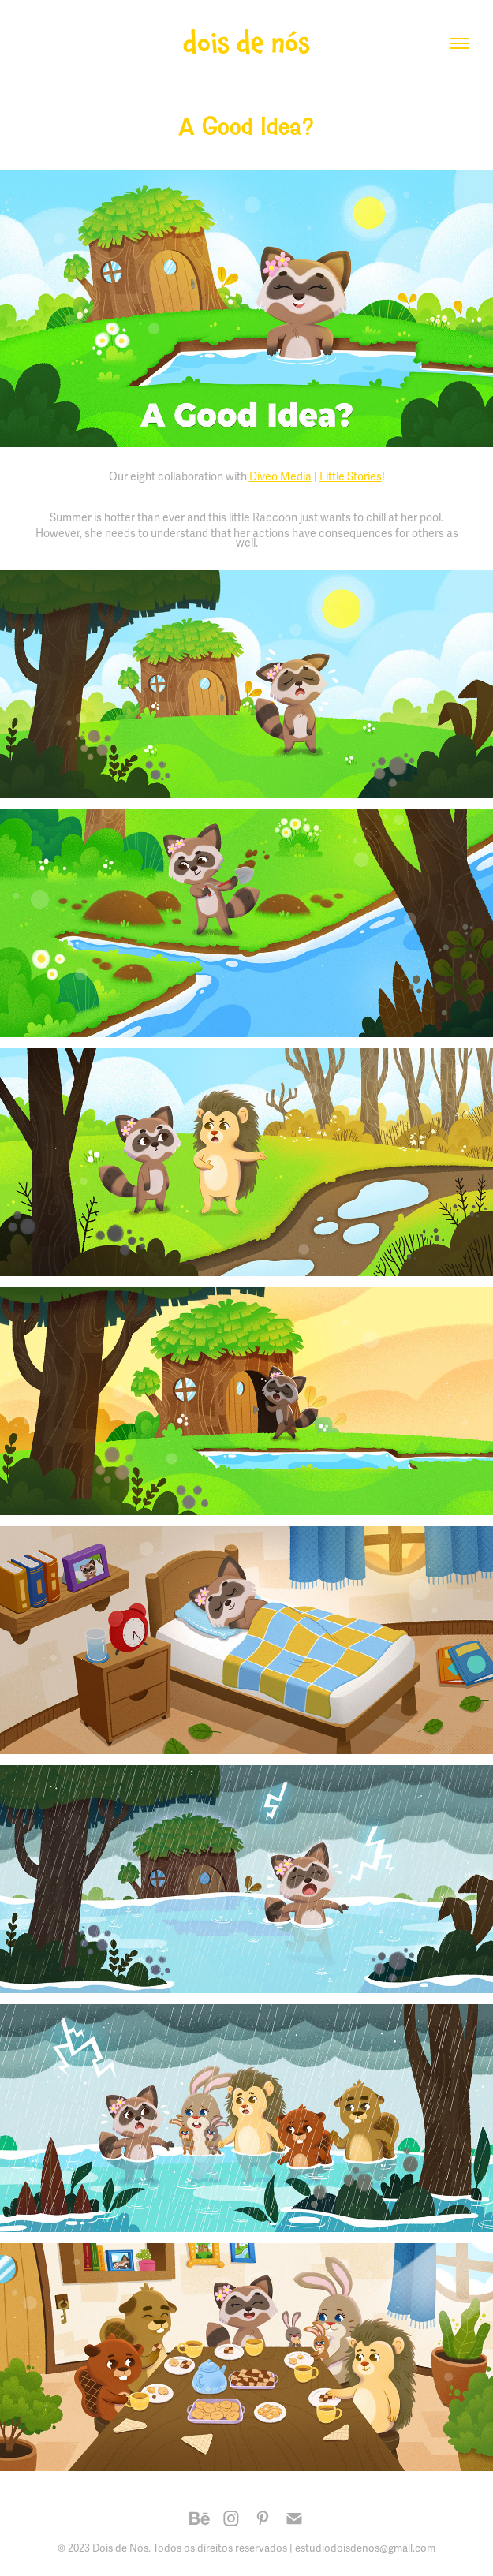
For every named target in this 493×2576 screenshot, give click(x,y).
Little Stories (350, 476)
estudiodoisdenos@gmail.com (365, 2548)
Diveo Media (280, 476)
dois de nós (246, 43)
